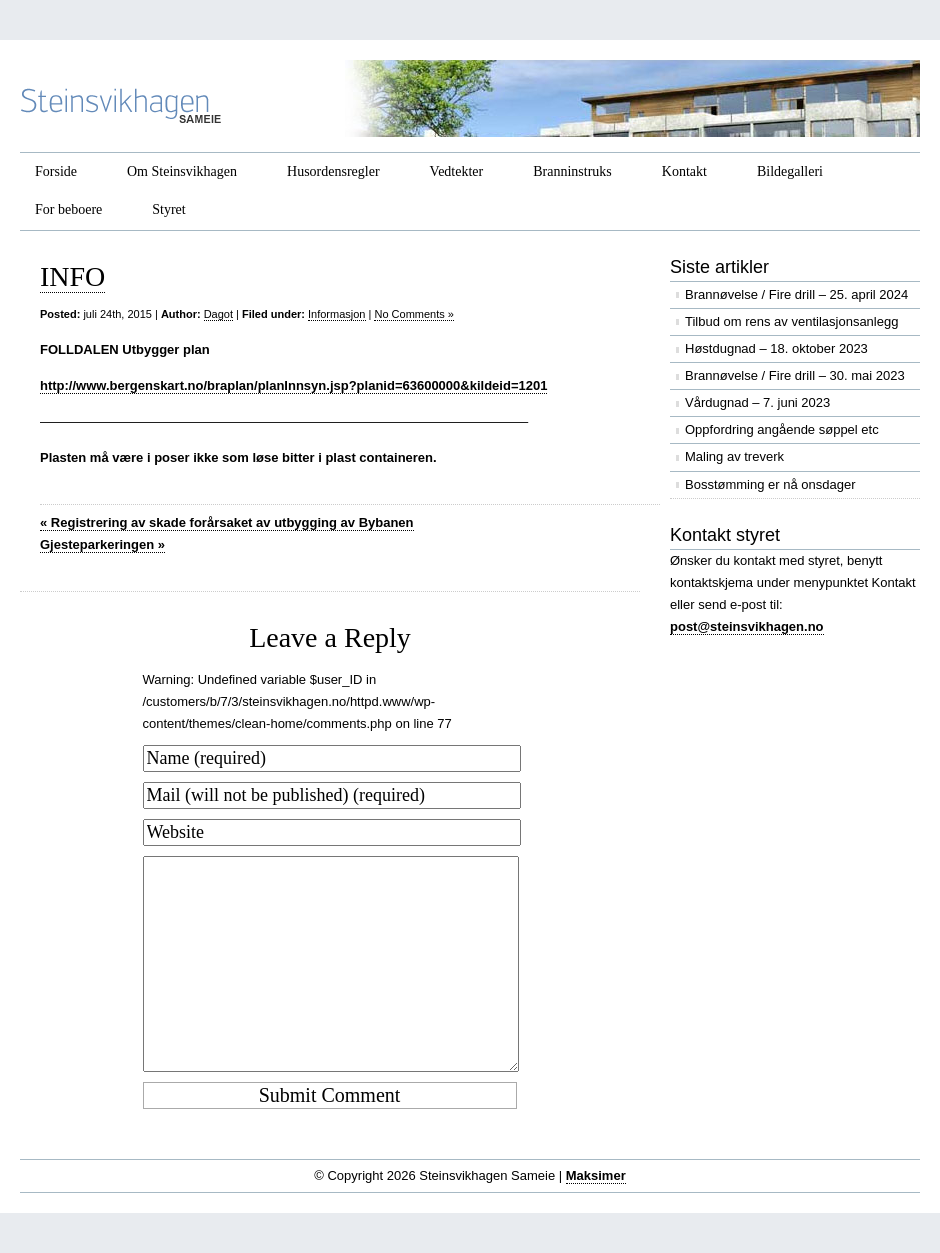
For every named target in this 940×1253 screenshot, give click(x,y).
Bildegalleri (790, 171)
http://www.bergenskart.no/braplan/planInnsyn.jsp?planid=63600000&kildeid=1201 (293, 385)
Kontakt (684, 171)
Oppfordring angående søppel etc (782, 429)
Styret (168, 209)
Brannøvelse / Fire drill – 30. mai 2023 (795, 375)
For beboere (68, 209)
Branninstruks (572, 171)
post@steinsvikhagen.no (747, 626)
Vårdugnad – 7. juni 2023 (757, 402)
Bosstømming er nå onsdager (770, 484)
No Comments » (413, 314)
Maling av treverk (734, 456)
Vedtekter (457, 171)
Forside (56, 171)
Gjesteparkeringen (102, 544)
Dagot (218, 314)
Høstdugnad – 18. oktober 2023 (776, 348)
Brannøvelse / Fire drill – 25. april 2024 (796, 294)
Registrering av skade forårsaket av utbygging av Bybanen (227, 522)
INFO (72, 276)
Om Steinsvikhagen (182, 171)
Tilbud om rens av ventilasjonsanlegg (791, 321)
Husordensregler (333, 171)
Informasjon (336, 314)
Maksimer (596, 1175)
